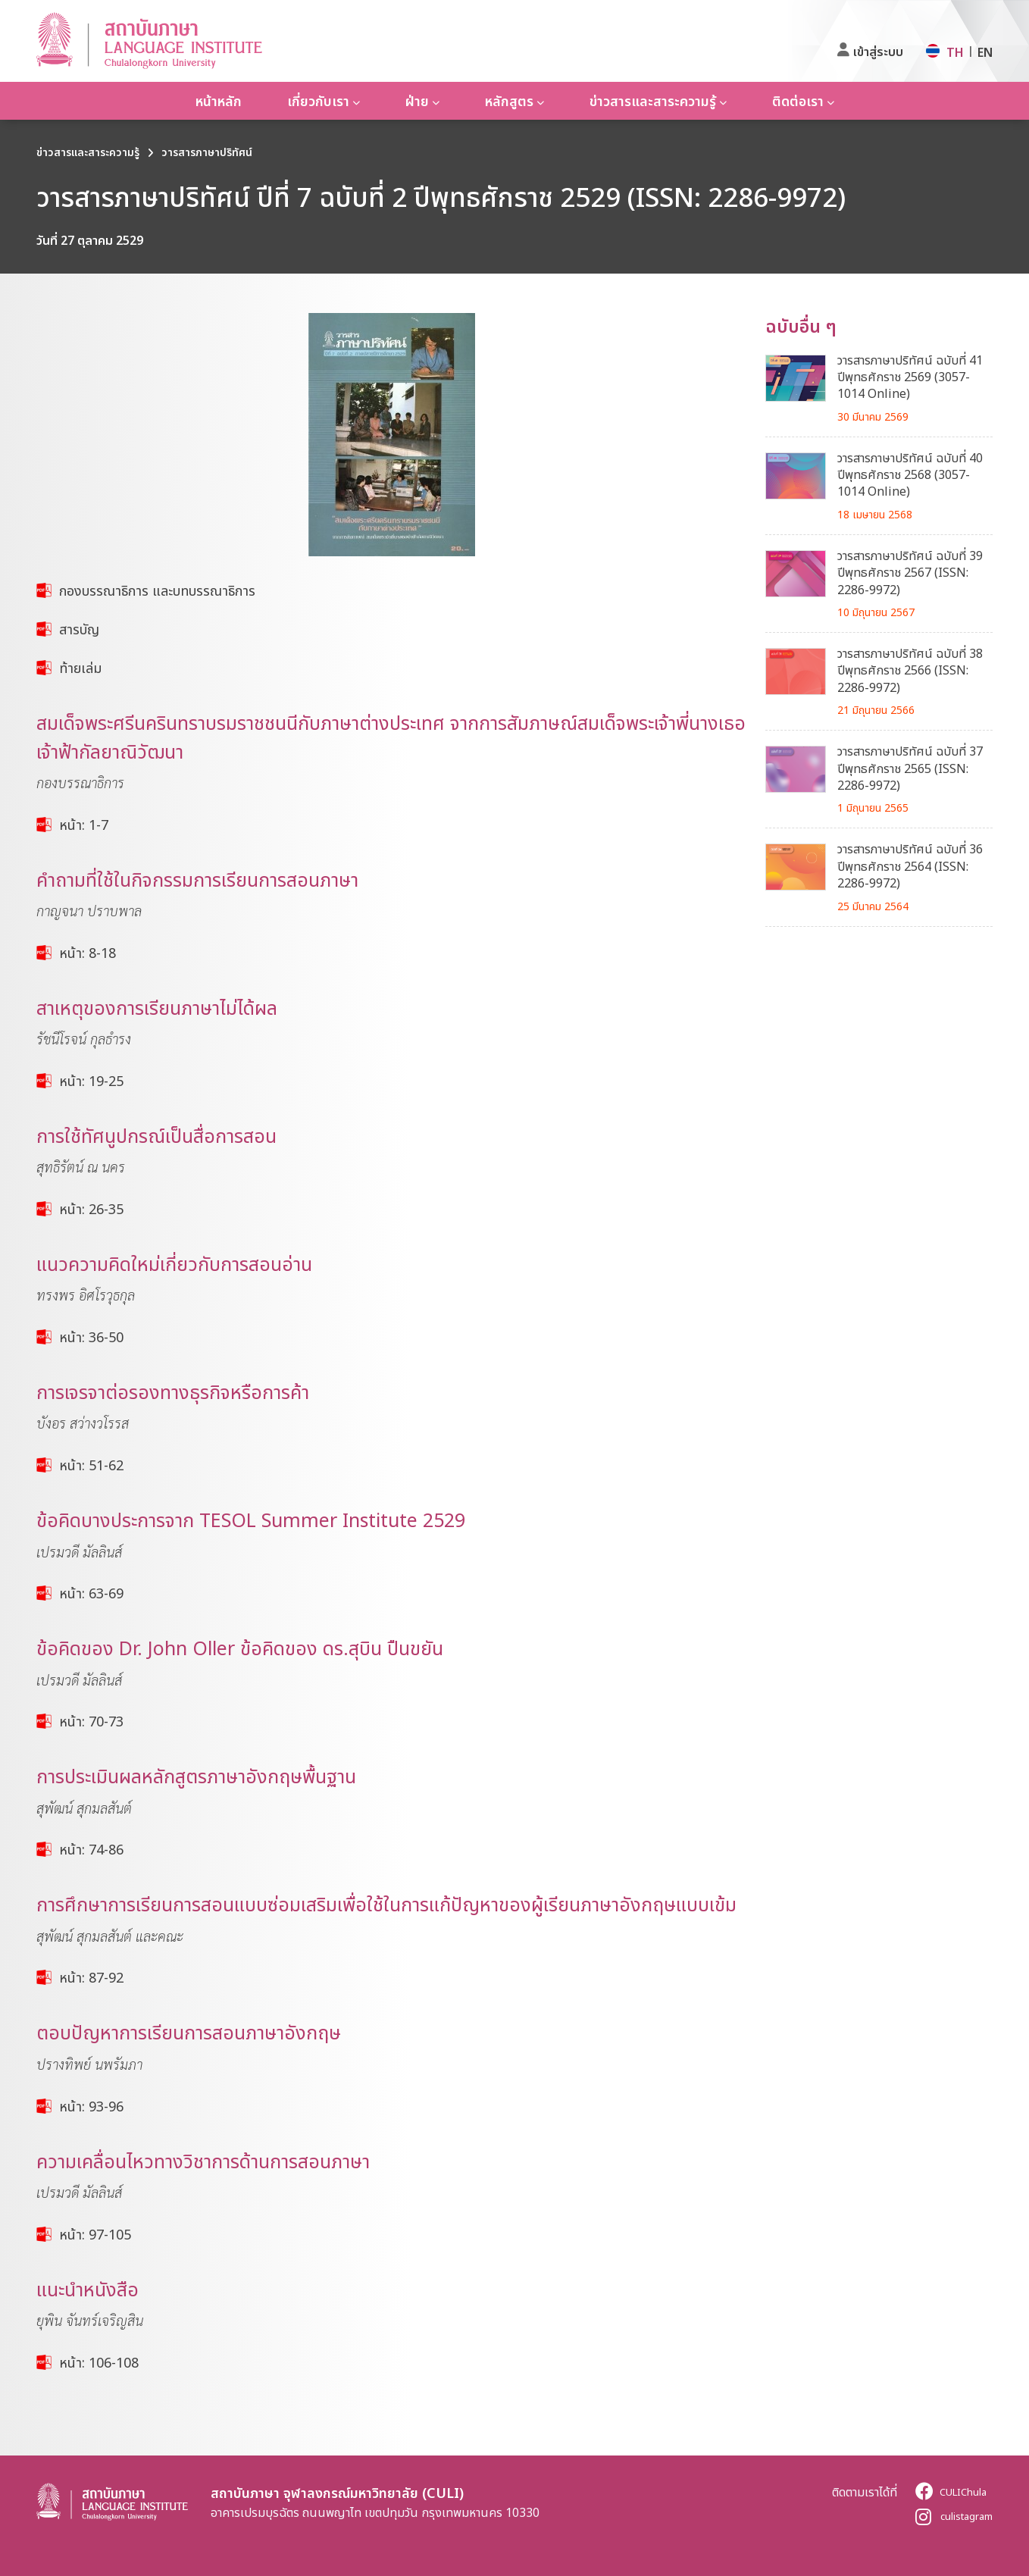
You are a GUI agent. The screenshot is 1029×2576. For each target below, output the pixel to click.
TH (955, 52)
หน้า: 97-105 (95, 2234)
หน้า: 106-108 (99, 2362)
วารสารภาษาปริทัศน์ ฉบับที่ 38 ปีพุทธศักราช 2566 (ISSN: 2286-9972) (910, 670)
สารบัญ (79, 629)
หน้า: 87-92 (91, 1977)
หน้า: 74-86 (91, 1849)
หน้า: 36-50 (91, 1337)
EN (985, 52)
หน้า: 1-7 (83, 824)
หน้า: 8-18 (87, 953)
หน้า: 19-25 (91, 1081)
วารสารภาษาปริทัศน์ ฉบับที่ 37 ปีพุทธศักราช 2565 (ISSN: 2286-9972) (910, 768)
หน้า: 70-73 (91, 1721)
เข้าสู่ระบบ (878, 51)
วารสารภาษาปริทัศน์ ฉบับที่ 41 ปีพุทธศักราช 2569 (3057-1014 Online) (910, 377)
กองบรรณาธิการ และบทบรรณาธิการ (157, 590)
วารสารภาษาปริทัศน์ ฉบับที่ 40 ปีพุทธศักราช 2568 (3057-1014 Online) (910, 474)
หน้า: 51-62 (91, 1465)
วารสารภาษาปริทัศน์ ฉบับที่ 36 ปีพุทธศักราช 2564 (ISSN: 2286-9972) (910, 865)
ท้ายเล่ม (80, 668)
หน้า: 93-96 (91, 2106)
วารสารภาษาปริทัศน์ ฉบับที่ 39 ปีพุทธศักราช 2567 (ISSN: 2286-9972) (910, 572)
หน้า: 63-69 (91, 1593)
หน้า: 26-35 (91, 1209)
